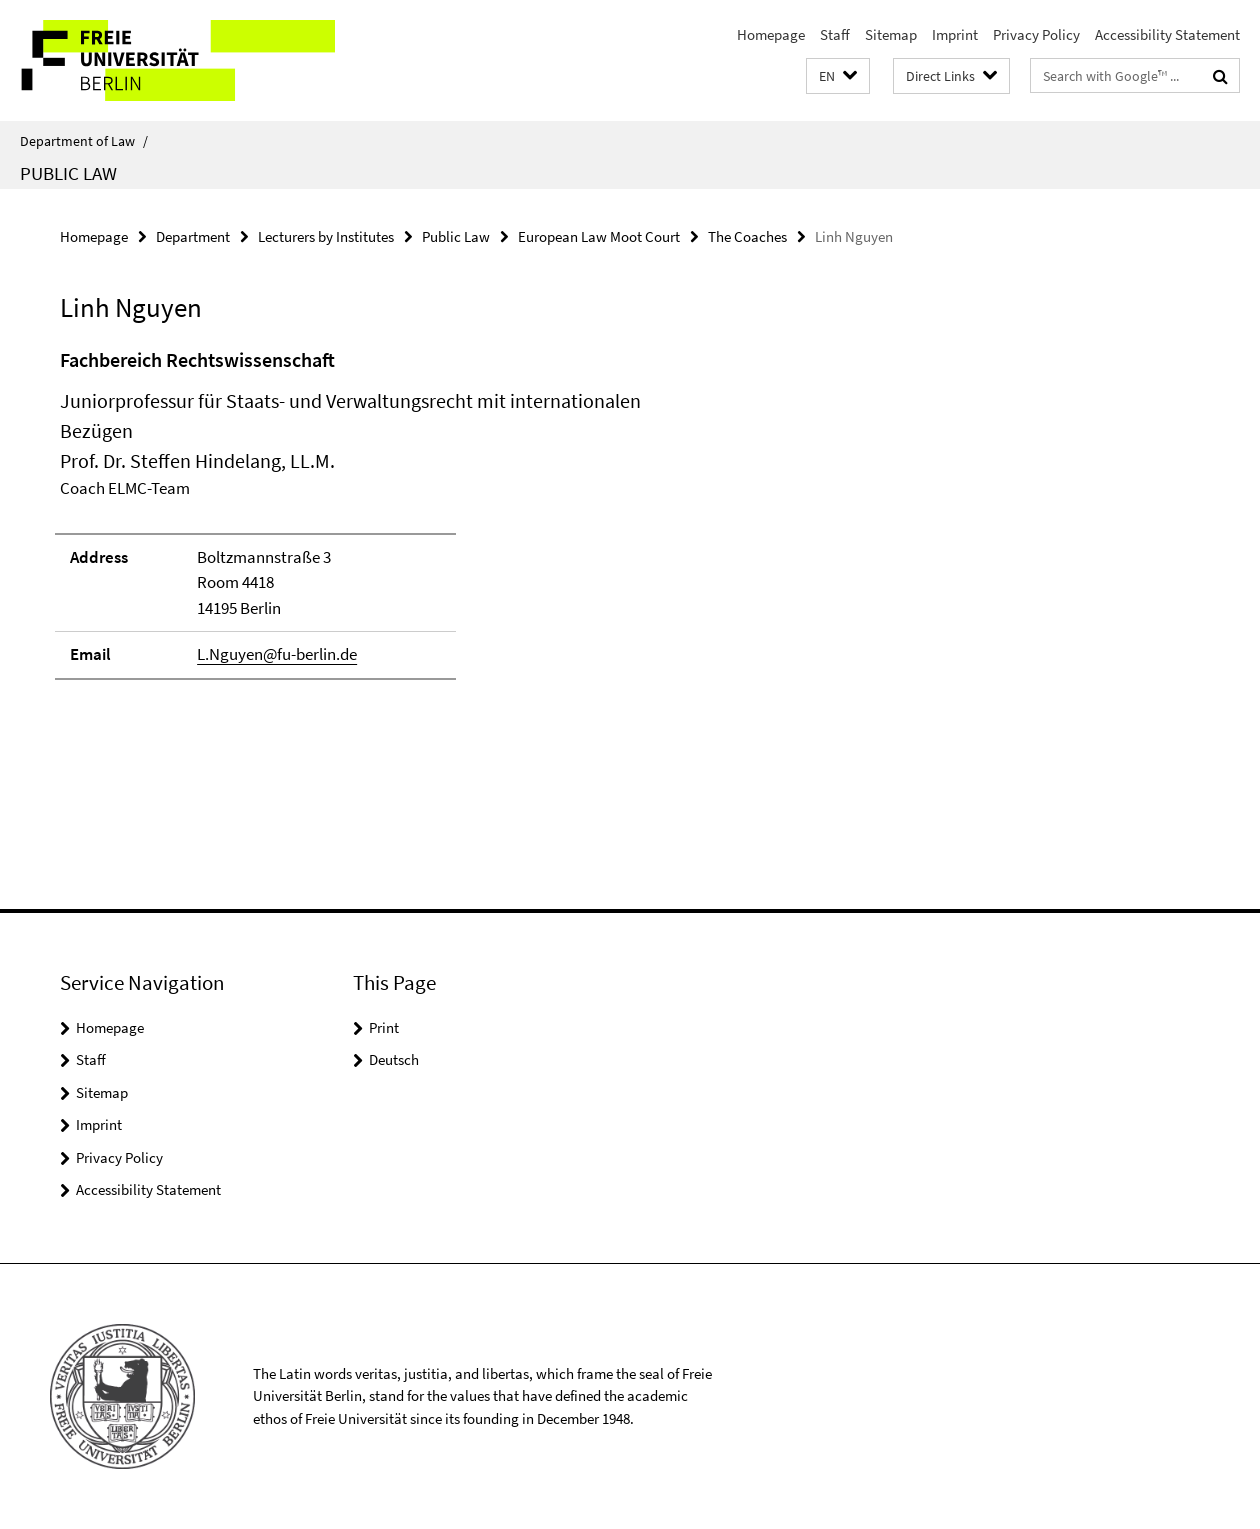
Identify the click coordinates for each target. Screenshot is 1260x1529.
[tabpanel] (386, 522)
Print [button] (384, 1027)
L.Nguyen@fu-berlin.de (277, 654)
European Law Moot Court (599, 236)
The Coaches (747, 236)
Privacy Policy (1036, 34)
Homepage (771, 34)
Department (193, 236)
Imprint (955, 34)
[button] (838, 76)
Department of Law (84, 141)
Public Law (68, 173)
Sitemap (891, 34)
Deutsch (394, 1059)
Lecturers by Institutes (326, 236)
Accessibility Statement (1167, 34)
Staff (835, 34)
